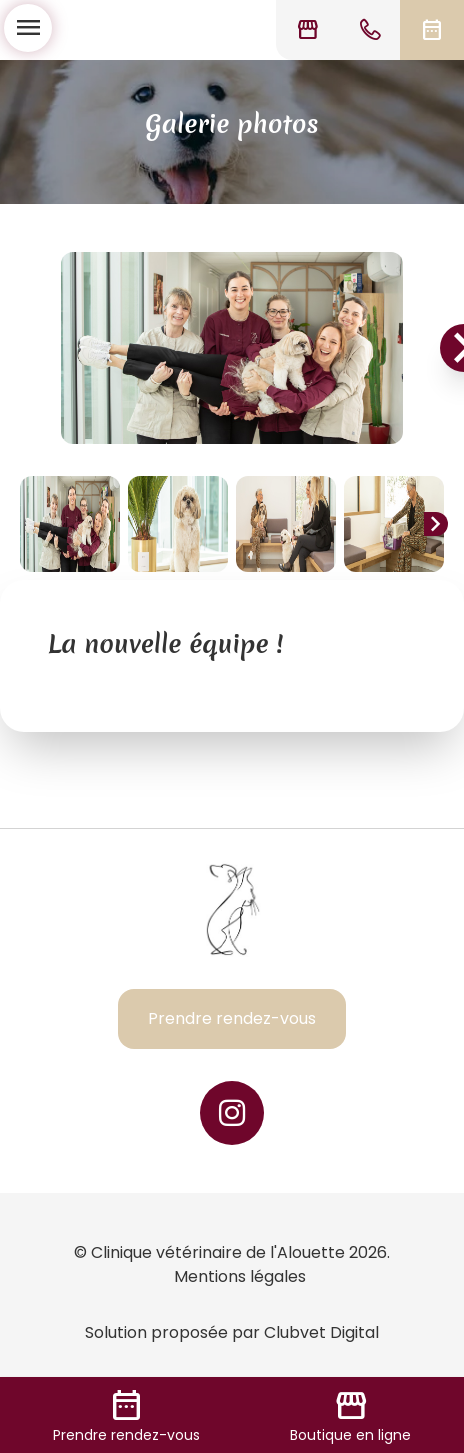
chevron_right (436, 524)
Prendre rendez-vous (232, 1018)
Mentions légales (240, 1276)
